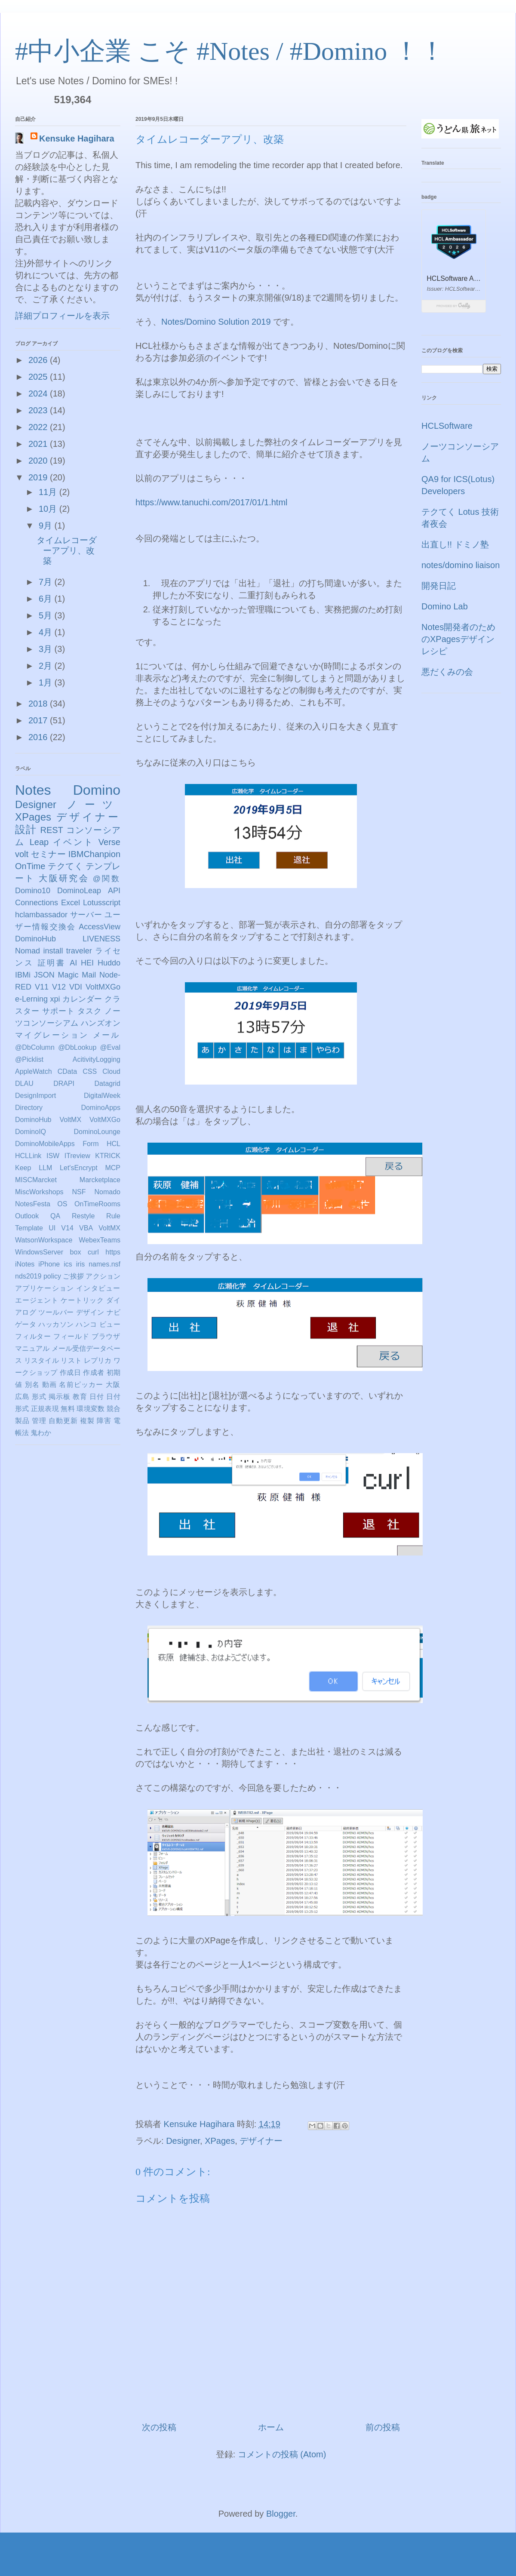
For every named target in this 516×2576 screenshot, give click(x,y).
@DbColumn (35, 1047)
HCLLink (28, 1155)
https (112, 1252)
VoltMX (109, 1228)
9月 (47, 525)
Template (29, 1228)
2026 (39, 360)
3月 (47, 649)
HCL (113, 1143)
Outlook (27, 1216)
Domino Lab (444, 606)
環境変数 (90, 1408)
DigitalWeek (102, 1095)
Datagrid (107, 1083)
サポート (58, 1011)
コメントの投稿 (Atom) (282, 2454)
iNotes (24, 1264)
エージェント (36, 1300)
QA (55, 1216)
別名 (32, 1384)
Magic (68, 975)
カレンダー (82, 999)
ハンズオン (100, 1023)
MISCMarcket (36, 1179)
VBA (86, 1228)
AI (73, 963)
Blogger (280, 2513)
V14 (67, 1228)
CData (67, 1071)
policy (52, 1276)
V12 (59, 987)
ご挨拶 (73, 1276)
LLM (45, 1167)
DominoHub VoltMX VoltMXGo (67, 1119)
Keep (23, 1167)
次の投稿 (159, 2427)
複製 (87, 1420)
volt (21, 854)
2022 (39, 427)
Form (90, 1143)
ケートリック (82, 1300)
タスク (89, 1011)
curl (93, 1252)
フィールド (71, 1336)
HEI (87, 963)
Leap (39, 842)
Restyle (83, 1216)
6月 (47, 598)
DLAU (24, 1083)
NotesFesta (32, 1204)
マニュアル (32, 1348)
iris (80, 1264)
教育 (80, 1396)
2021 (39, 444)
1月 (47, 682)
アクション (103, 1276)
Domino (96, 790)
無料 (67, 1408)
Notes (33, 790)
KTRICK (107, 1155)
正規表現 (45, 1408)
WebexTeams (99, 1240)
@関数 (106, 878)
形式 (39, 1396)
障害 (104, 1420)
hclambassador (41, 914)
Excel (70, 902)
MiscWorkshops (39, 1192)
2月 (47, 665)
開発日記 (438, 585)
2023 (39, 410)
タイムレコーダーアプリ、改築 (67, 550)
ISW (52, 1155)
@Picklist (29, 1059)
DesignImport (35, 1095)
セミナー (48, 854)
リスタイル (41, 1360)
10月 (49, 508)
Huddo (109, 963)
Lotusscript (101, 902)
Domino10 (32, 890)
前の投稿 (383, 2427)
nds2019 (28, 1276)
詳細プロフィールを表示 (62, 315)
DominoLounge (97, 1131)
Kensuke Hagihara (76, 138)
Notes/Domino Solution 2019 (216, 321)
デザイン (90, 1312)
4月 (47, 632)
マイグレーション (52, 1035)
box (75, 1252)
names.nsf (104, 1264)
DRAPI (63, 1083)
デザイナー (261, 2141)
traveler (79, 951)
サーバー (86, 914)
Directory (29, 1107)
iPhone (49, 1264)
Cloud (111, 1071)
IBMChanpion (94, 854)
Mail (89, 975)
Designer (183, 2141)
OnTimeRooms (97, 1204)
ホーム (271, 2427)
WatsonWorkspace (43, 1240)
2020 (39, 460)
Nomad (27, 951)
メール (107, 1035)
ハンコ (86, 1324)
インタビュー (98, 1288)
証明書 (52, 963)
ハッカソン (56, 1324)
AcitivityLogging (96, 1059)
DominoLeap (79, 890)
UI (52, 1228)
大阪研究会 (64, 878)
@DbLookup (77, 1047)
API (114, 890)
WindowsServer (39, 1252)
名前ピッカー (81, 1384)
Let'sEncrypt (79, 1167)
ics (68, 1264)
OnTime (30, 866)
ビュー (109, 1324)
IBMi (23, 975)
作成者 (93, 1372)
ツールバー (56, 1312)
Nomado (107, 1192)
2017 (39, 720)
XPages (220, 2141)
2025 (39, 376)
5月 (47, 615)
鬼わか (41, 1432)
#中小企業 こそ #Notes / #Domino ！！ (230, 51)
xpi (55, 999)
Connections (36, 902)
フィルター (33, 1336)
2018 (39, 703)
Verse (109, 842)
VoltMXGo (103, 987)
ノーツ (93, 804)
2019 (39, 477)
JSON (44, 975)
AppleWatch (33, 1071)
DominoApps (100, 1107)
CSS (90, 1071)
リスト (71, 1360)
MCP (112, 1167)
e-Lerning (31, 999)
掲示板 (60, 1396)
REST (51, 830)
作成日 (70, 1372)
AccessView (99, 926)
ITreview (77, 1155)
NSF (79, 1192)
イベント (73, 842)
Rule (113, 1216)
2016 (39, 737)
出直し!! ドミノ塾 (455, 544)
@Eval (110, 1047)
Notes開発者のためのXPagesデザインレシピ (458, 639)
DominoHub (35, 938)
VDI (75, 987)
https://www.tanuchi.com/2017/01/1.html (211, 502)
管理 (39, 1420)
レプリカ (98, 1360)
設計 (26, 829)
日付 (96, 1396)
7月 (47, 582)
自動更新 (63, 1420)
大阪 (113, 1384)
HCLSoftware (447, 425)
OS (62, 1204)
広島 (22, 1396)
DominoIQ (30, 1131)
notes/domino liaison (460, 565)
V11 (42, 987)
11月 (49, 492)
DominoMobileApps (45, 1143)
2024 (39, 393)
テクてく (65, 866)
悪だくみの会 (447, 671)
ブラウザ (106, 1336)
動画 (49, 1384)
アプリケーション (44, 1288)
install (53, 951)
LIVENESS (101, 938)
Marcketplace (100, 1179)
